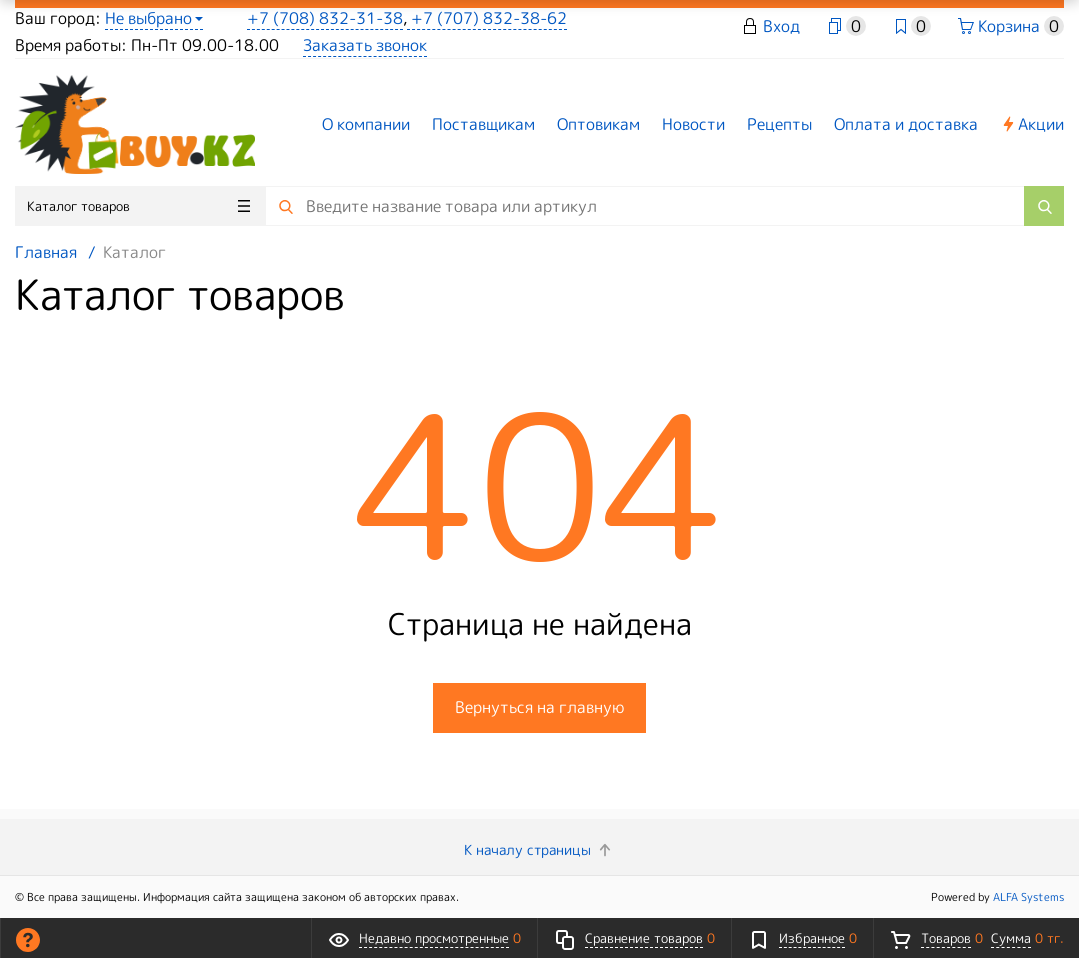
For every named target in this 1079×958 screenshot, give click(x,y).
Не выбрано (154, 18)
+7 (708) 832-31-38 (325, 18)
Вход (781, 26)
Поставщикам (483, 124)
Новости (693, 124)
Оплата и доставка (906, 124)
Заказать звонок (365, 45)
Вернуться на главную (539, 707)
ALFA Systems (1028, 897)
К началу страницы (539, 849)
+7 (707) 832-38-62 (487, 18)
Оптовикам (598, 124)
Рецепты (779, 124)
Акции (1032, 124)
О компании (366, 124)
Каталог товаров (138, 206)
